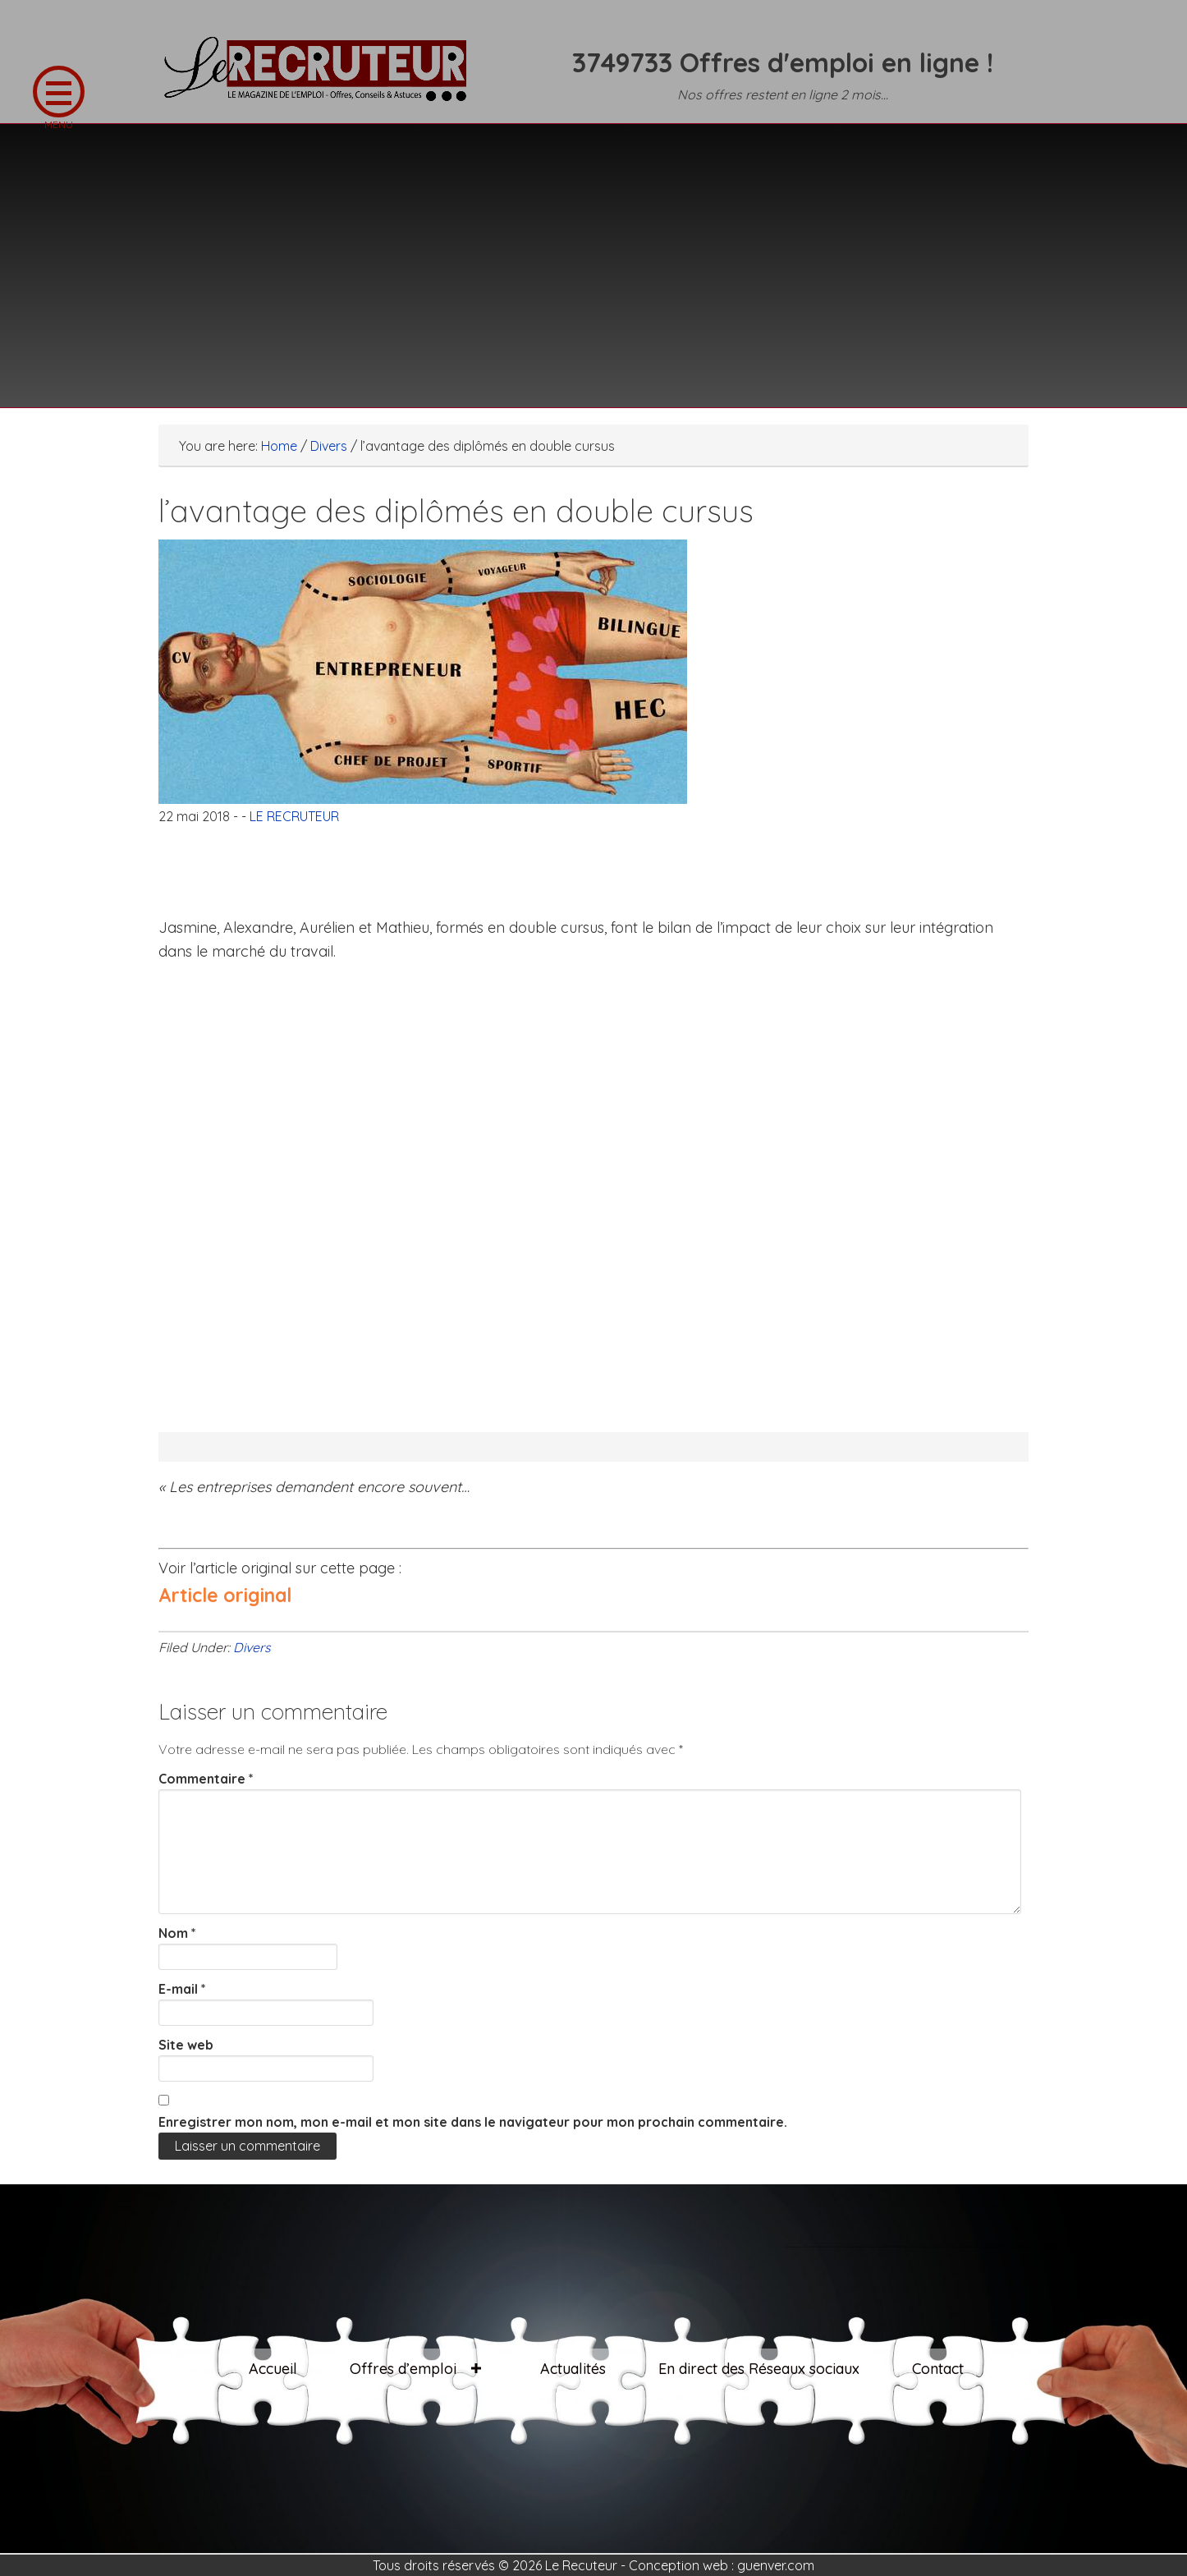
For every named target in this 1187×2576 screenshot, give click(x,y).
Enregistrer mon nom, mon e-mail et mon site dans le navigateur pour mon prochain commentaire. (472, 2122)
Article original (224, 1595)
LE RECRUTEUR (322, 78)
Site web (185, 2044)
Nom (177, 1933)
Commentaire (206, 1778)
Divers (252, 1647)
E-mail (182, 1989)
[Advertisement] (593, 255)
